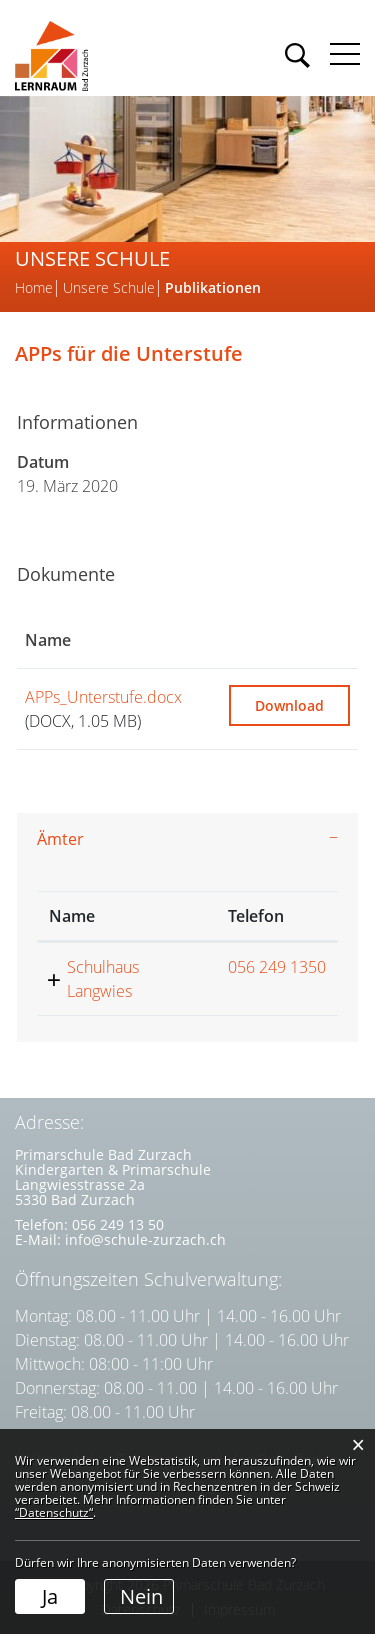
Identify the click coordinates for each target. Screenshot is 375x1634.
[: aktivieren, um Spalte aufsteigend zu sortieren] (289, 640)
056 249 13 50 (118, 1224)
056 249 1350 (277, 967)
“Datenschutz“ (54, 1512)
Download (289, 705)
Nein (141, 1596)
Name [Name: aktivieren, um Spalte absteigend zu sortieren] (72, 916)
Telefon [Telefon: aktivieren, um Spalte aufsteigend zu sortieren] (256, 916)
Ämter (60, 839)
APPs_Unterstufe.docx (103, 697)
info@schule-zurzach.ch (145, 1239)
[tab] (187, 839)
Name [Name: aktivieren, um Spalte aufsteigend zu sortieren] (48, 640)
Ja (50, 1596)
